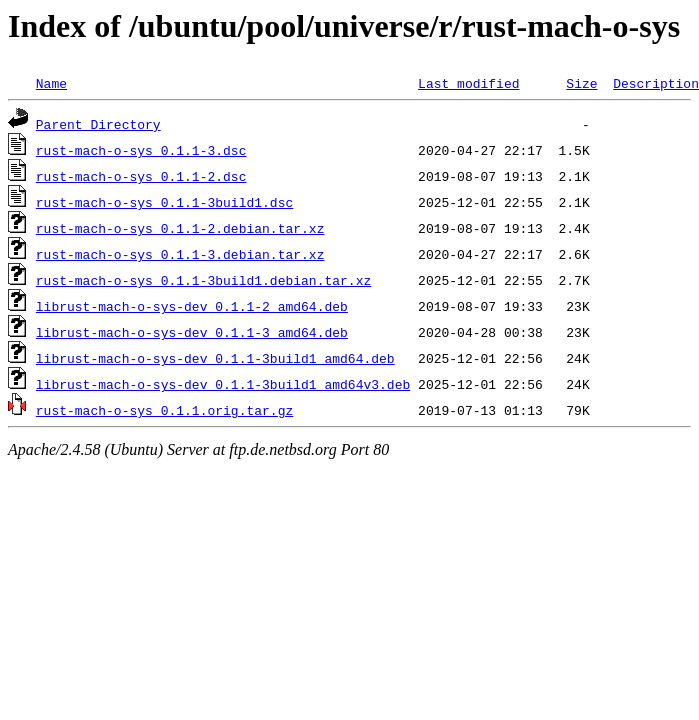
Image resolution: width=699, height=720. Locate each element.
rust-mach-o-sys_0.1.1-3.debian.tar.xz (180, 254)
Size (581, 83)
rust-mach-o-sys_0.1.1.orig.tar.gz (164, 410)
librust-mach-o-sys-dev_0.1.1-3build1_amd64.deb (215, 358)
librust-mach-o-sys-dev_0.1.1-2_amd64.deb (192, 306)
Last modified (468, 83)
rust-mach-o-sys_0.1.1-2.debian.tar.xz (180, 228)
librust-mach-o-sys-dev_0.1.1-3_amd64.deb (192, 332)
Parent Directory (98, 124)
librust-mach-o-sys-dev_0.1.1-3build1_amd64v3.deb (223, 384)
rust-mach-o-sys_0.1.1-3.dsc (141, 150)
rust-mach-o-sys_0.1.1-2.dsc (141, 176)
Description (656, 83)
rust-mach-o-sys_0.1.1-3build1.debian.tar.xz (203, 280)
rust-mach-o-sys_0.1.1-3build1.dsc (164, 202)
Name (51, 83)
